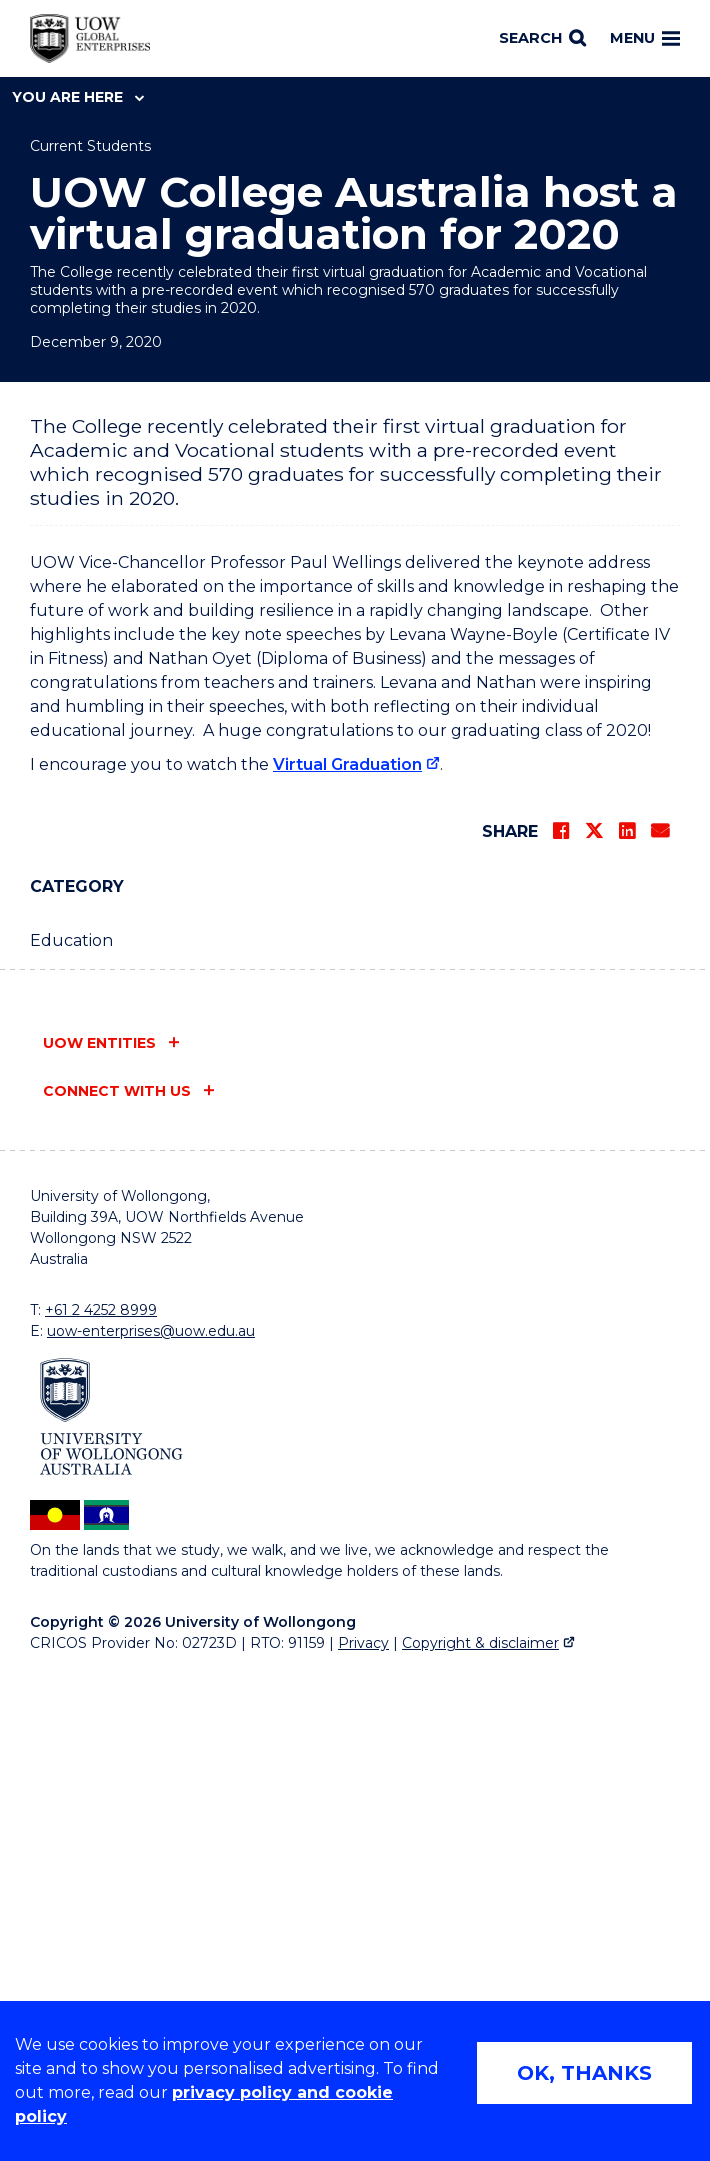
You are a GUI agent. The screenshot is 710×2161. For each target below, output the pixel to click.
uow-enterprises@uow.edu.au (151, 1806)
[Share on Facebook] (561, 1306)
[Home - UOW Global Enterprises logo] (90, 39)
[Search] (542, 39)
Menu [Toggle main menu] (645, 38)
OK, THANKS (584, 2073)
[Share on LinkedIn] (627, 1306)
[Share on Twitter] (594, 1306)
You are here (78, 97)
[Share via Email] (660, 1306)
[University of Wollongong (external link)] (111, 1891)
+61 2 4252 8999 (101, 1785)
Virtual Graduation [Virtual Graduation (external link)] (347, 1239)
